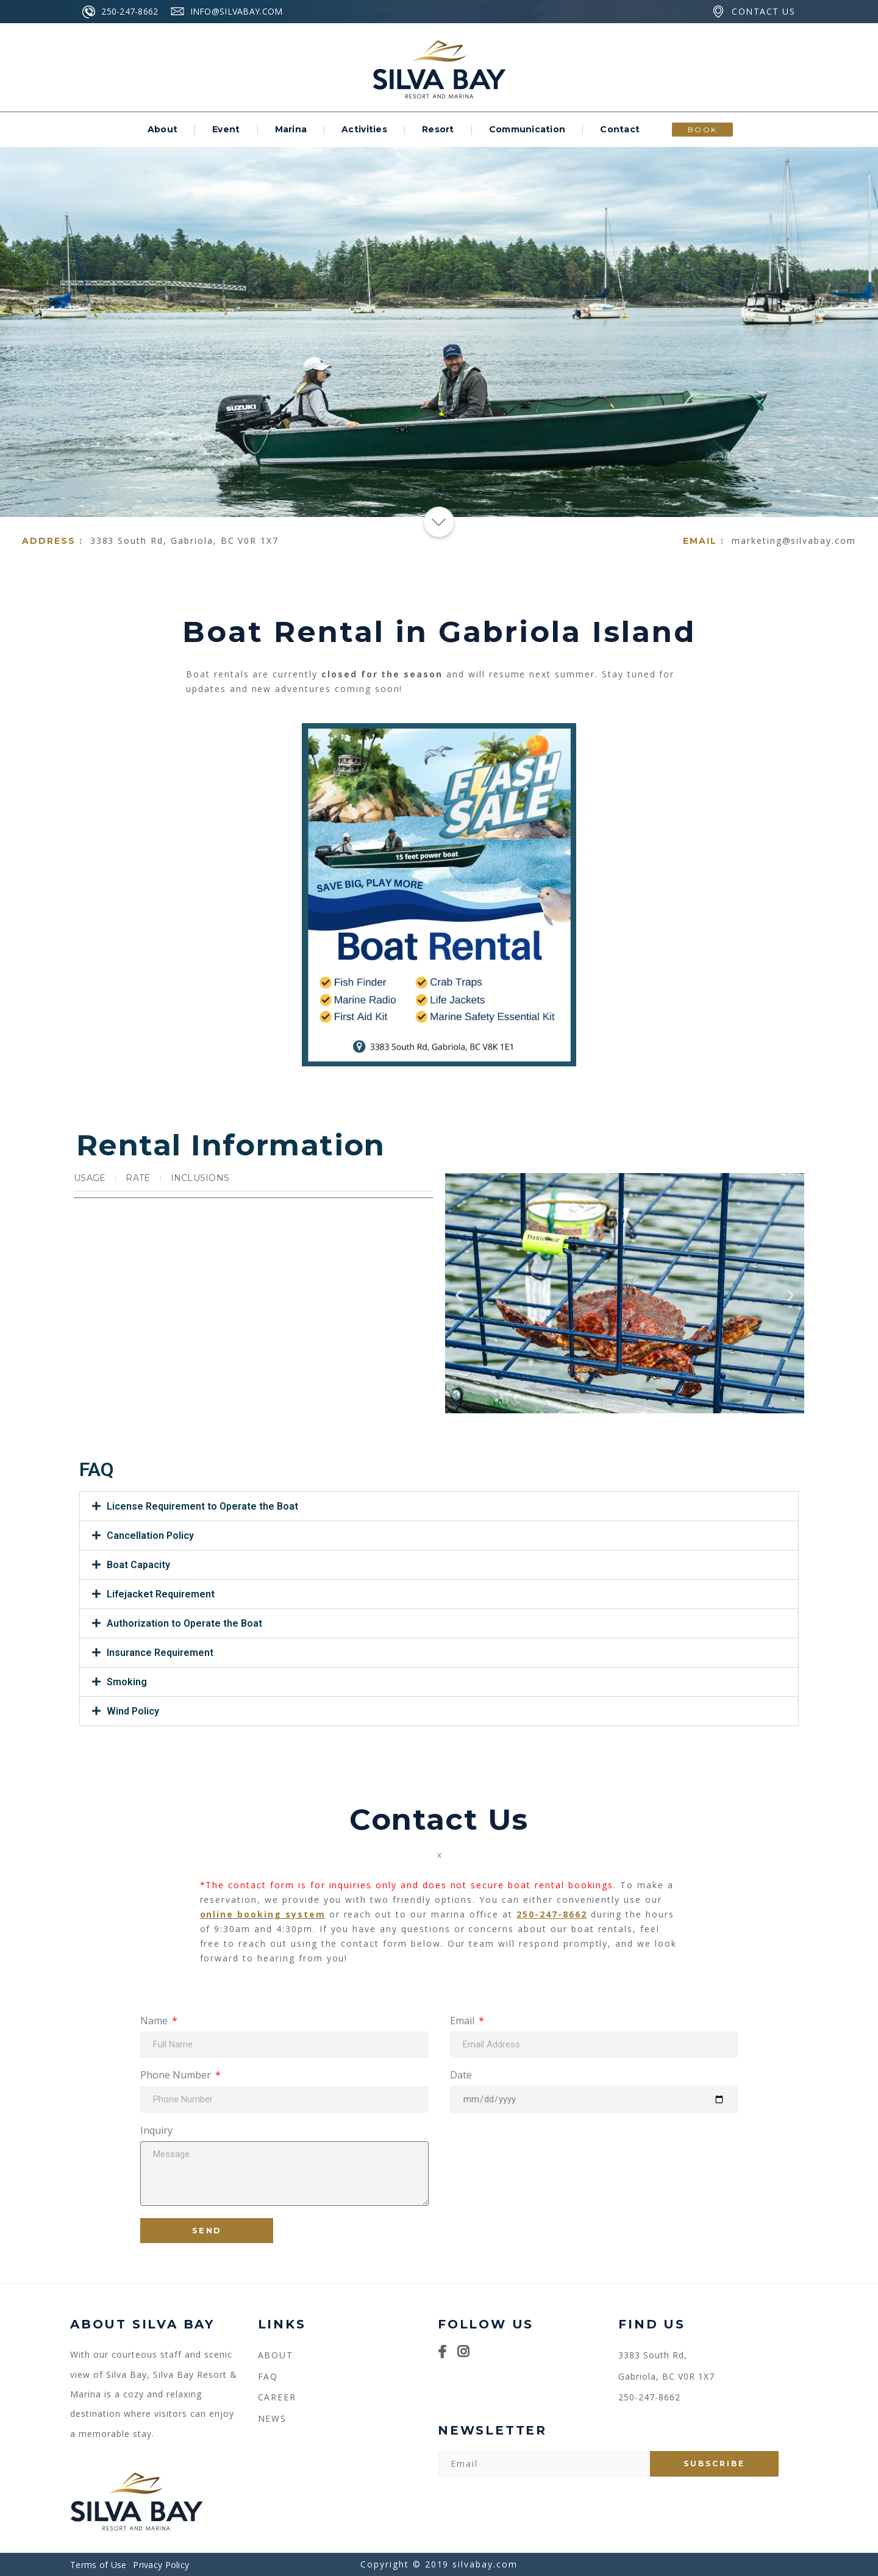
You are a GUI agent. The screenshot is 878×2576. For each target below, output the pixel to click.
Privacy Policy (161, 2565)
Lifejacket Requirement (161, 1594)
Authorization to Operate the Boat (184, 1623)
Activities (364, 129)
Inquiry (156, 2131)
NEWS (272, 2418)
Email (463, 2021)
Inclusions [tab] (200, 1178)
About (162, 129)
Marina (291, 129)
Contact (620, 129)
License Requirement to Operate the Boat (202, 1506)
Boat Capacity (138, 1565)
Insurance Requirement (160, 1652)
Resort (438, 129)
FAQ (268, 2376)
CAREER (277, 2397)
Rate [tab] (138, 1178)
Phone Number (176, 2076)
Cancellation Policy (150, 1535)
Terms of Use (98, 2565)
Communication (527, 129)
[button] (458, 1295)
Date (461, 2076)
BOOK (703, 129)
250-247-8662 (551, 1914)
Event (226, 129)
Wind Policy (133, 1711)
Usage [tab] (89, 1178)
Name (155, 2021)
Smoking (127, 1682)
